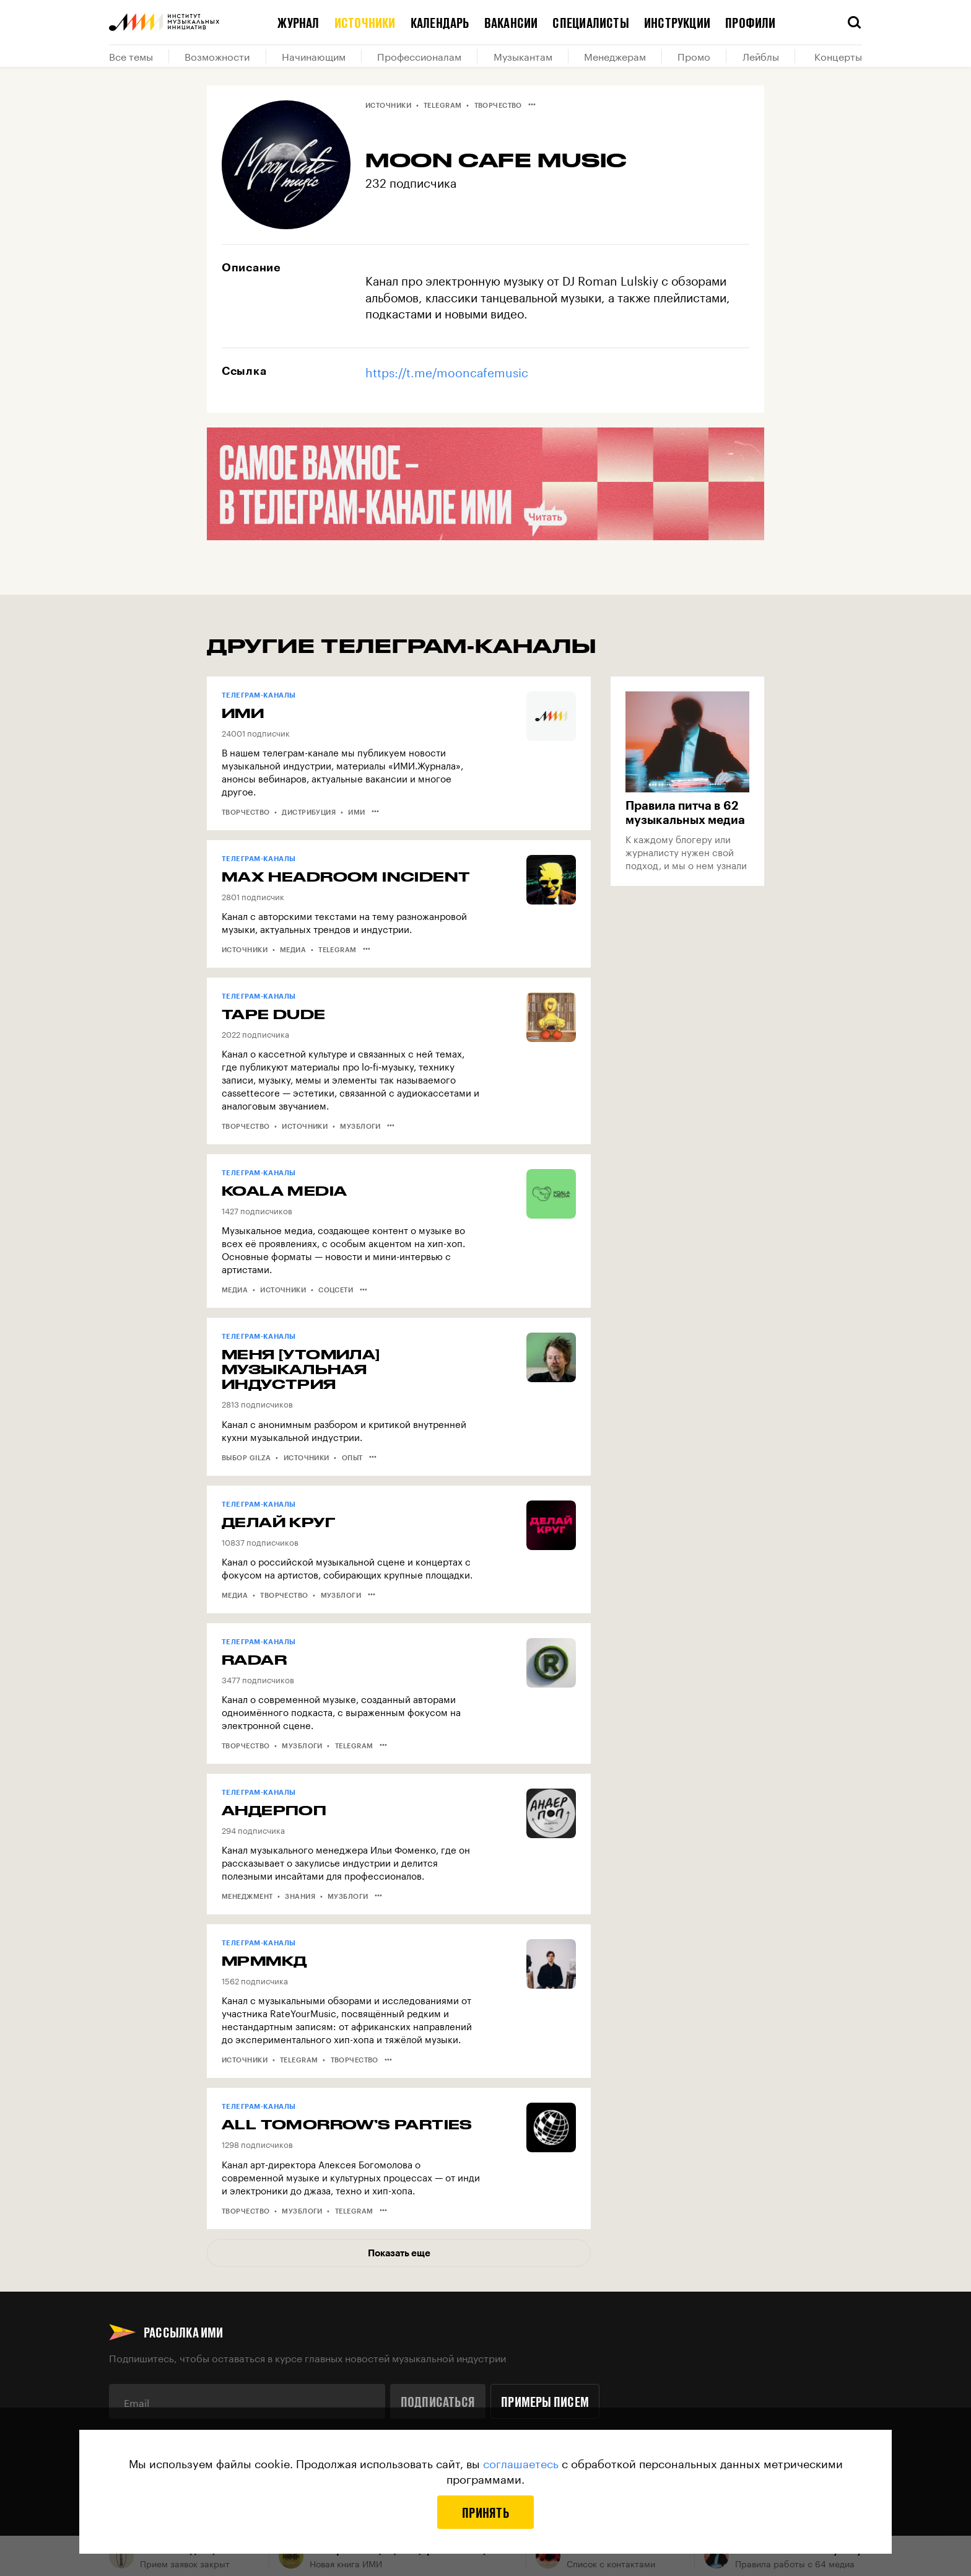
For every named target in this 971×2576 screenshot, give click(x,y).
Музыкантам (523, 56)
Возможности (217, 56)
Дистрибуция (309, 811)
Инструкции (677, 22)
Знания (300, 1896)
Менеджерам (615, 56)
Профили (750, 22)
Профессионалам (419, 56)
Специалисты (590, 22)
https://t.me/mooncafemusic (446, 371)
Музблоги (360, 1126)
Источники (365, 22)
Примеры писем (545, 2401)
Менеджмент (247, 1896)
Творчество (498, 105)
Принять (485, 2512)
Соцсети (335, 1289)
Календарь (440, 22)
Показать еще (399, 2252)
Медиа (293, 949)
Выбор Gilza (246, 1457)
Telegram (443, 105)
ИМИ (356, 811)
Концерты (838, 56)
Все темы (131, 56)
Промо (693, 56)
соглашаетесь (521, 2462)
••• (532, 104)
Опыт (352, 1457)
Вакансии (511, 22)
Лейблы (760, 56)
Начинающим (314, 56)
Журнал (298, 22)
